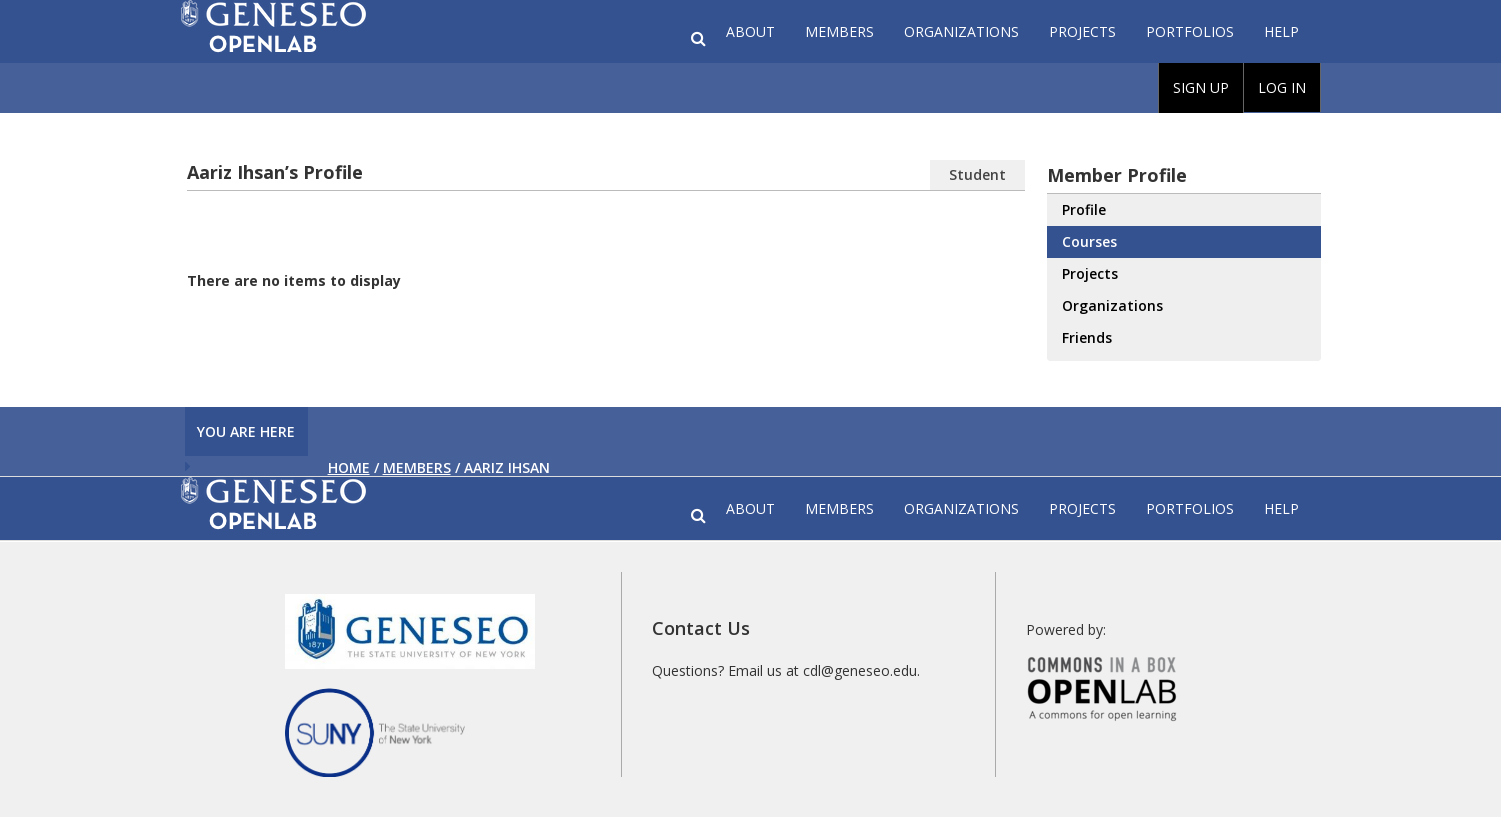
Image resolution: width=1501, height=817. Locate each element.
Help (1281, 31)
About (750, 31)
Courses (1089, 241)
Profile (1084, 209)
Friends (1087, 337)
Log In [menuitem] (1282, 87)
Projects (1082, 31)
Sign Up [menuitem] (1201, 87)
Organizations (961, 31)
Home (349, 467)
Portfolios (1190, 31)
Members (839, 31)
